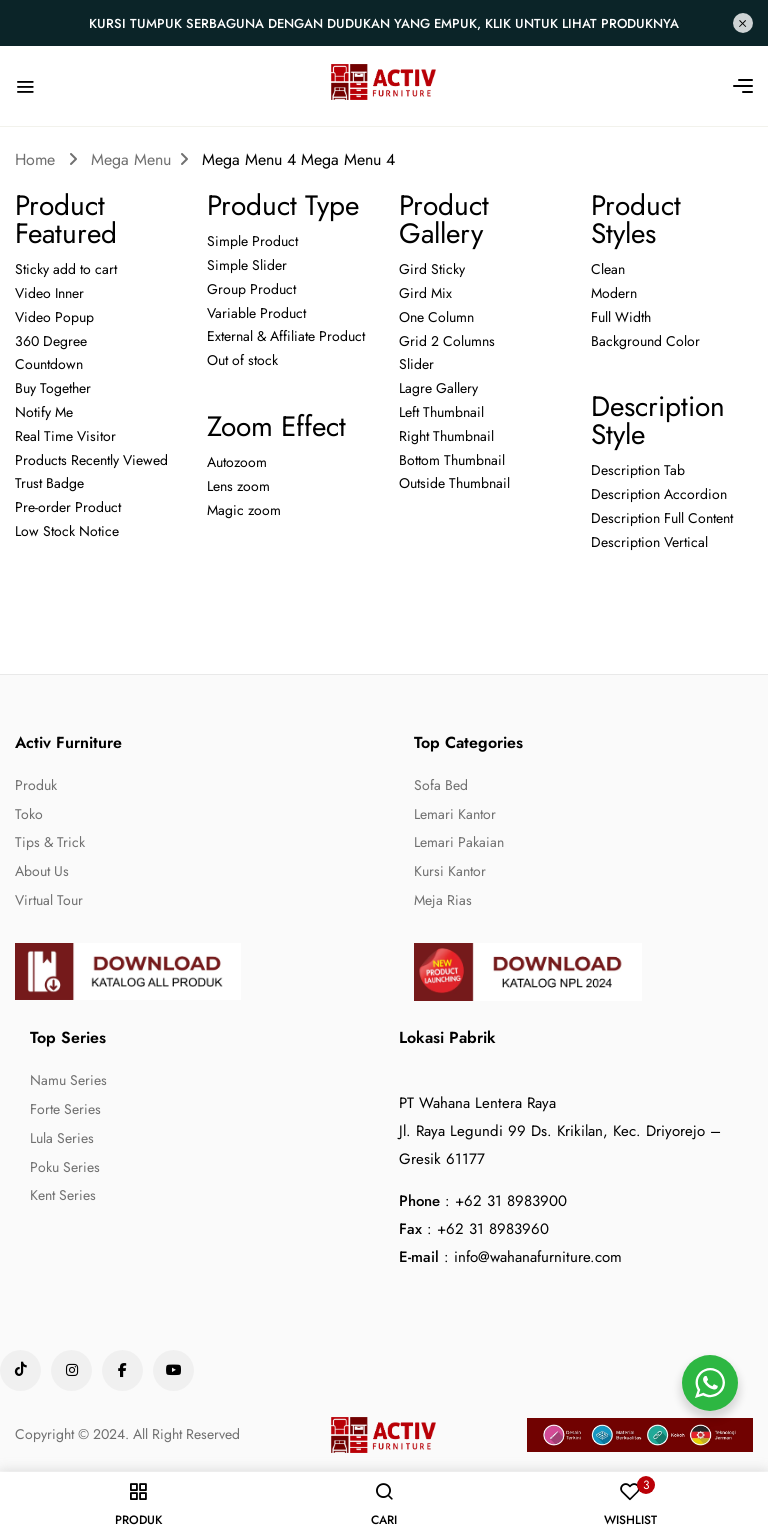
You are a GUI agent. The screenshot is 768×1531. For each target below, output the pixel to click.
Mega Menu (131, 159)
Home (35, 159)
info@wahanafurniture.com (538, 1257)
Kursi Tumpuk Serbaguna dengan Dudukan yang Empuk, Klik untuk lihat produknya (384, 23)
